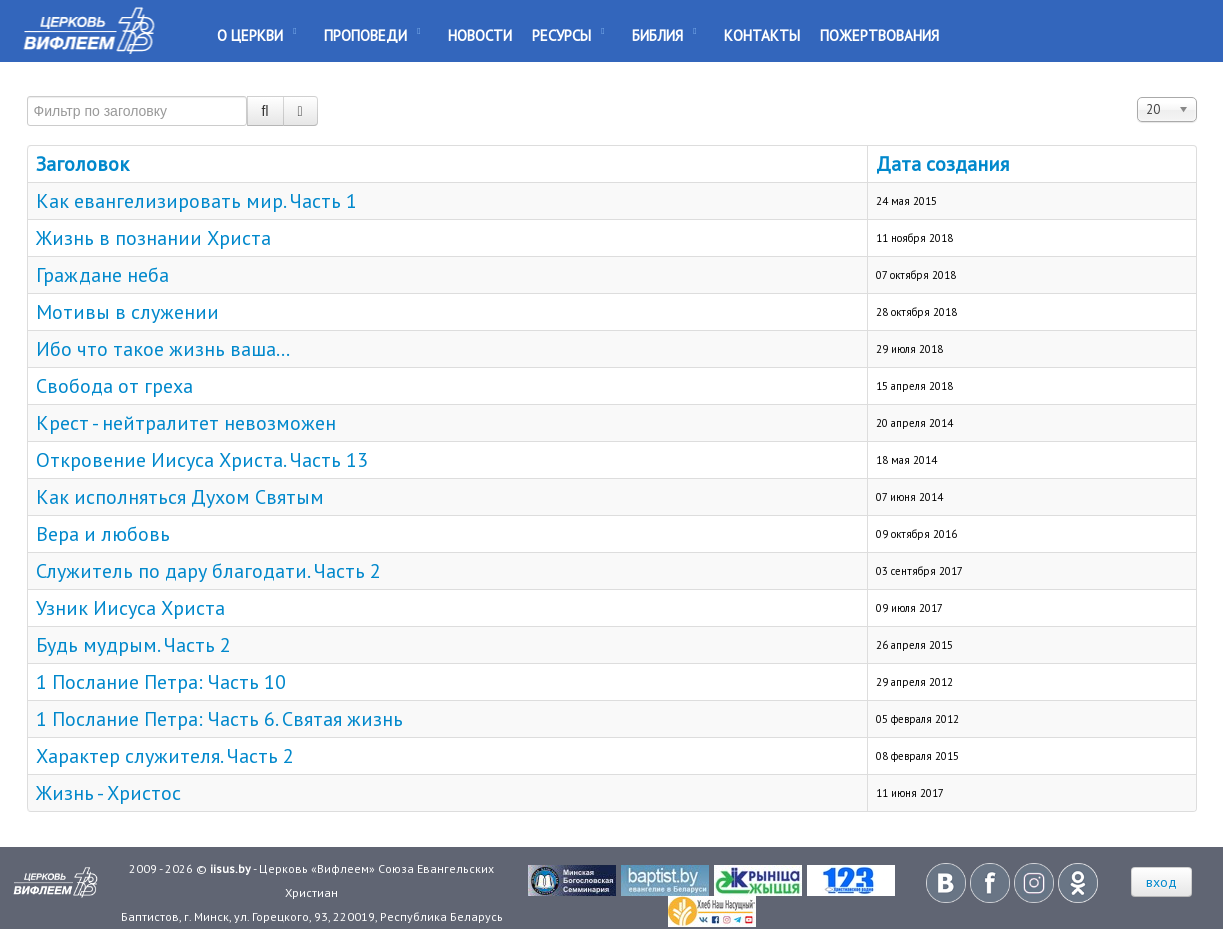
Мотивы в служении (127, 312)
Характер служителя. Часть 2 (165, 756)
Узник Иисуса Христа (130, 608)
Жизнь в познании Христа (153, 238)
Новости (480, 35)
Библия (657, 35)
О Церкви (250, 35)
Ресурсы (561, 35)
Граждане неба (102, 275)
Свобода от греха (114, 386)
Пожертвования (879, 35)
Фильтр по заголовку (27, 87)
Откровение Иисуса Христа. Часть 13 (202, 460)
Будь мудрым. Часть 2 (133, 645)
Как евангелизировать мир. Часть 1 (196, 201)
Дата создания (942, 164)
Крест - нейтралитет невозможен (186, 423)
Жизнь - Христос (108, 793)
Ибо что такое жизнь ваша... (163, 349)
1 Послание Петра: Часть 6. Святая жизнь (219, 719)
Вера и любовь (103, 534)
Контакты (762, 35)
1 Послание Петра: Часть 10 (161, 682)
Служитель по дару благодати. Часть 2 (208, 571)
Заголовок (82, 164)
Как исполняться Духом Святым (180, 497)
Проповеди (365, 35)
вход (1161, 882)
